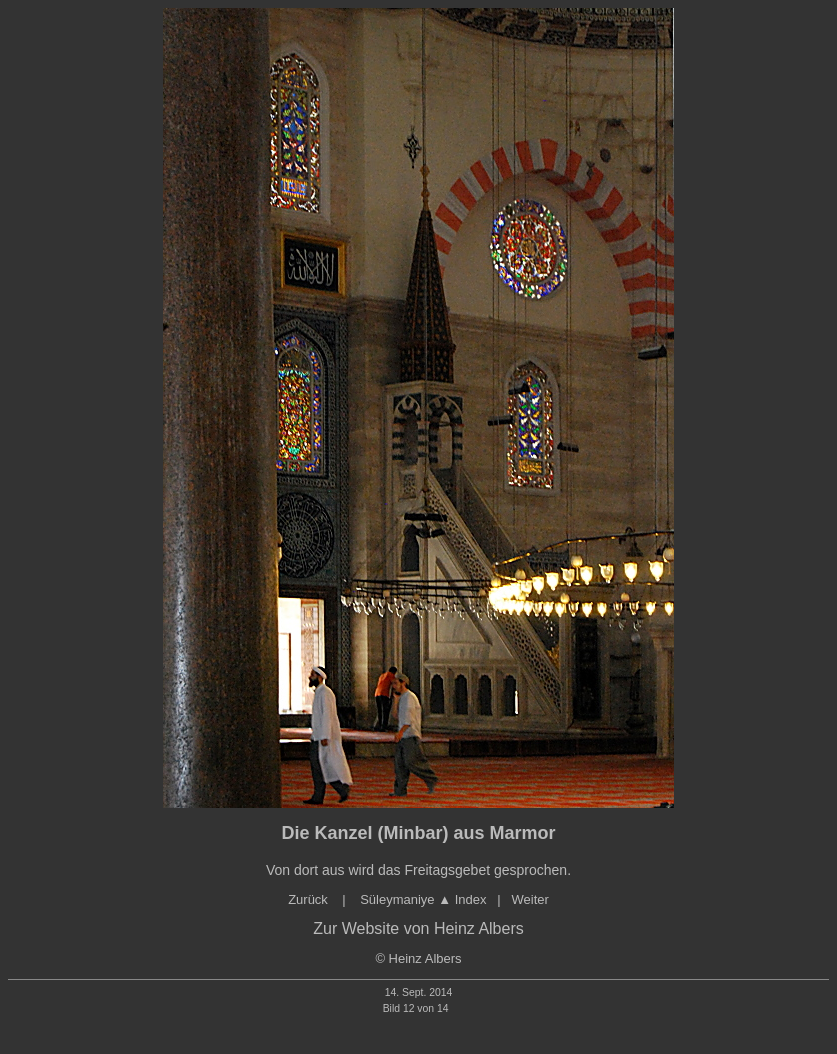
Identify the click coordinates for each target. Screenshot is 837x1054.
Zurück (309, 899)
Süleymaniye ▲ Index (422, 899)
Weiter (530, 899)
